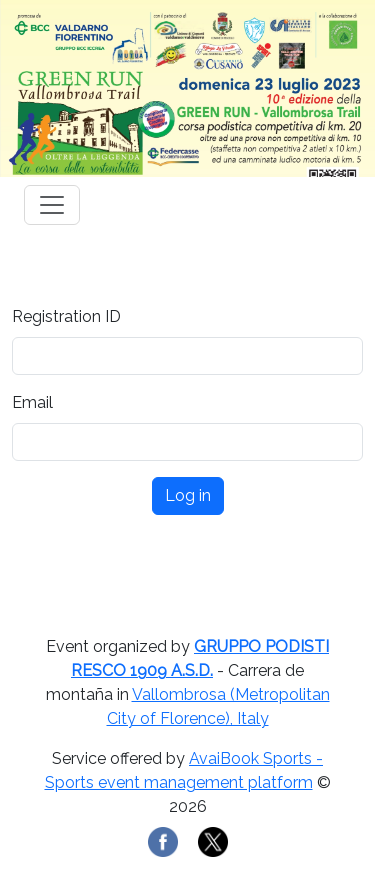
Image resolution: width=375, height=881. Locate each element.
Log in (188, 495)
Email (32, 402)
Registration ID (66, 316)
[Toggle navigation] (52, 205)
